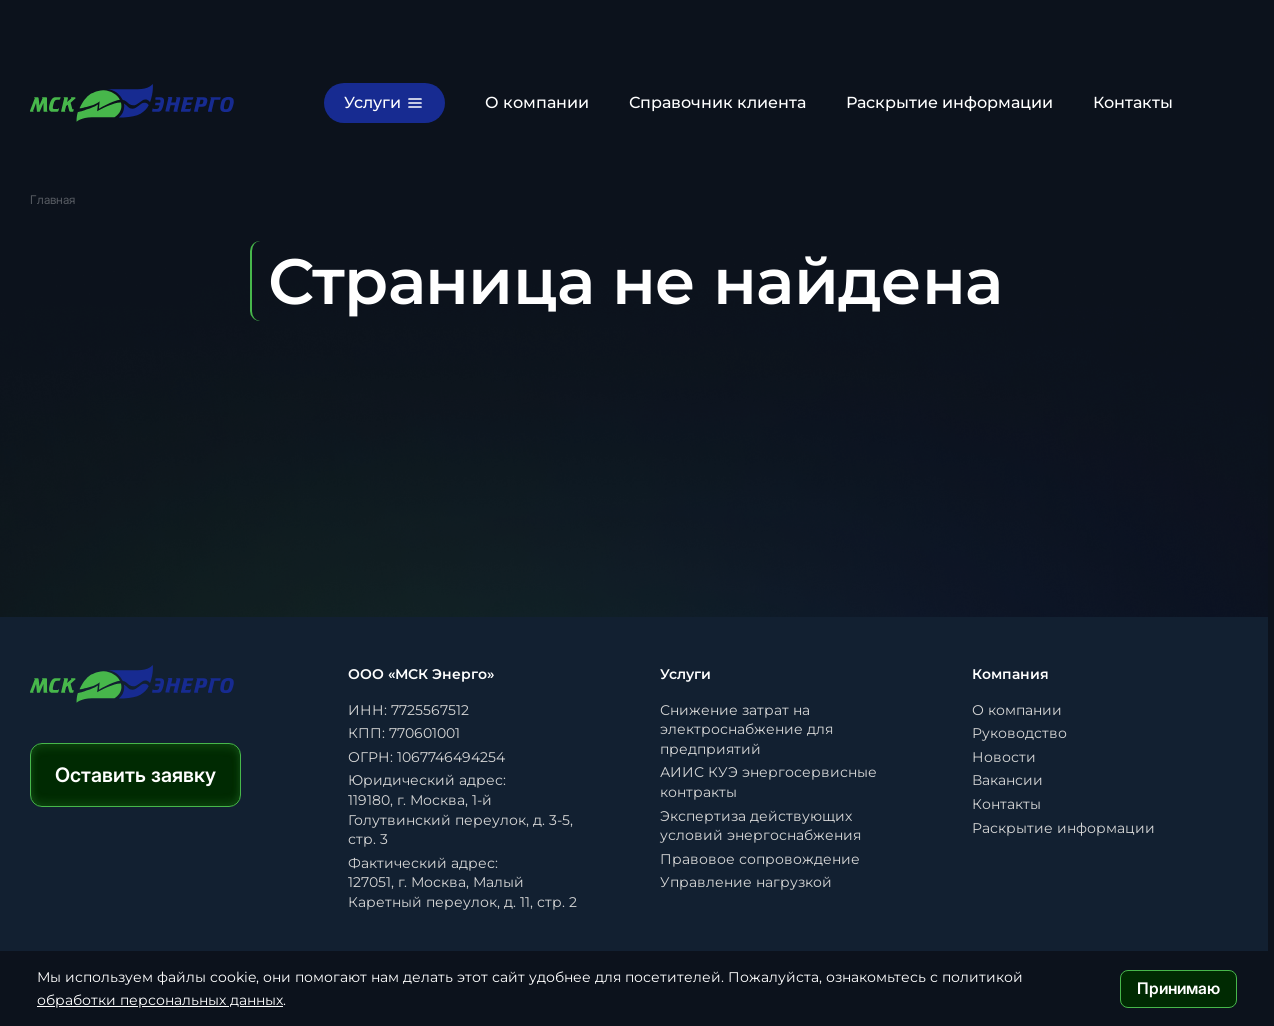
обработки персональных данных (160, 1000)
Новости (1004, 757)
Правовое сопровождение (760, 859)
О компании (537, 102)
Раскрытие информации (949, 102)
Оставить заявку (135, 775)
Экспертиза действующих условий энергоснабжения (760, 826)
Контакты (1133, 102)
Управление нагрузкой (746, 882)
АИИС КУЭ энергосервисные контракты (768, 782)
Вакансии (1007, 780)
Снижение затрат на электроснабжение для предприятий (746, 729)
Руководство (1019, 733)
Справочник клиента (717, 102)
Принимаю (1178, 988)
